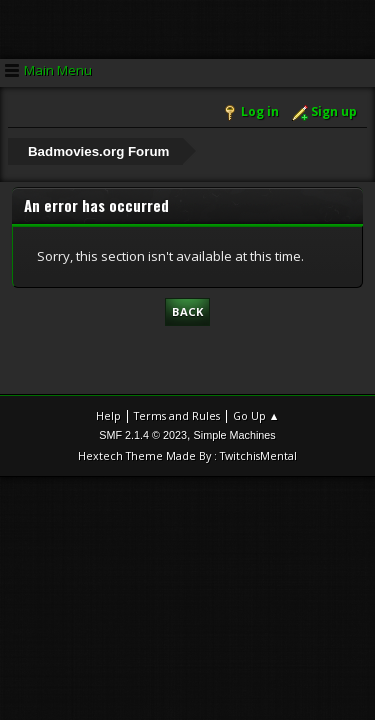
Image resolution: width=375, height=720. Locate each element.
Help (108, 415)
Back (187, 311)
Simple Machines (235, 435)
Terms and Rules (177, 415)
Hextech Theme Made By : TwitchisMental (187, 455)
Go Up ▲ (256, 415)
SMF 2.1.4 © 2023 (143, 435)
